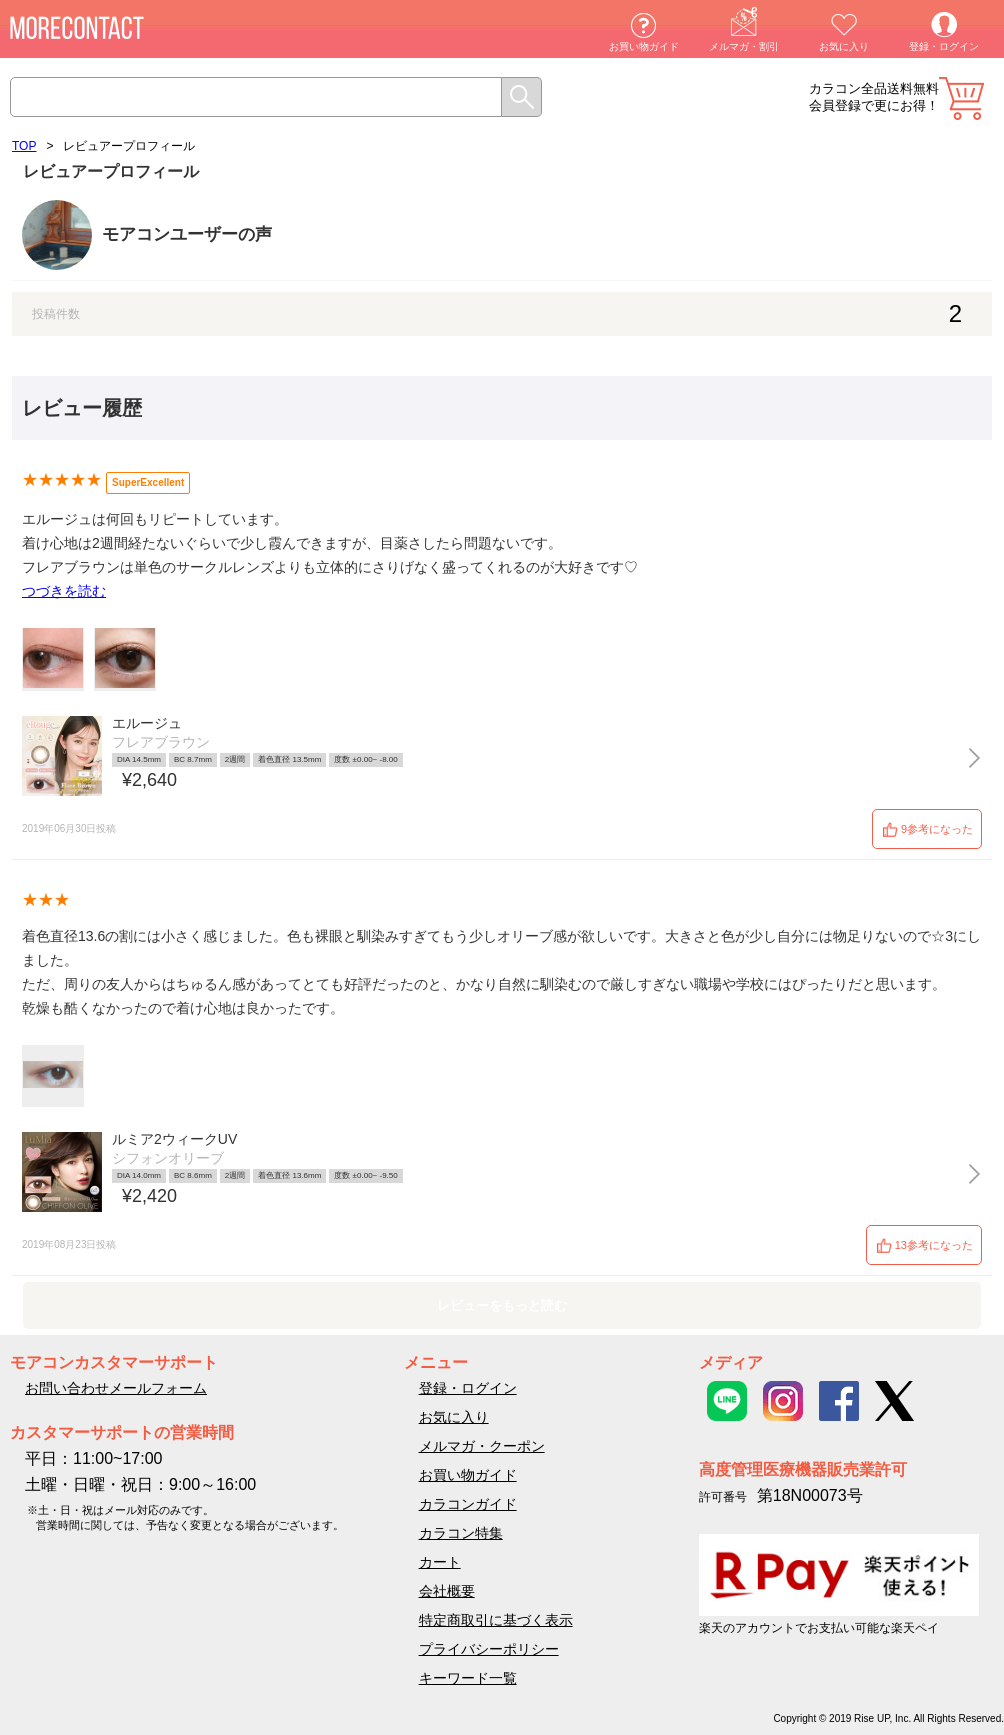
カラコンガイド (468, 1504)
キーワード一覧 (468, 1678)
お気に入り (844, 46)
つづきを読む (64, 591)
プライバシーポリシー (489, 1649)
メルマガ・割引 (744, 46)
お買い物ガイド (644, 46)
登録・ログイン (944, 46)
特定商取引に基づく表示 (496, 1620)
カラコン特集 (461, 1533)
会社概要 (447, 1591)
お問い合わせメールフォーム (116, 1388)
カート (961, 98)
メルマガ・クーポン (482, 1446)
